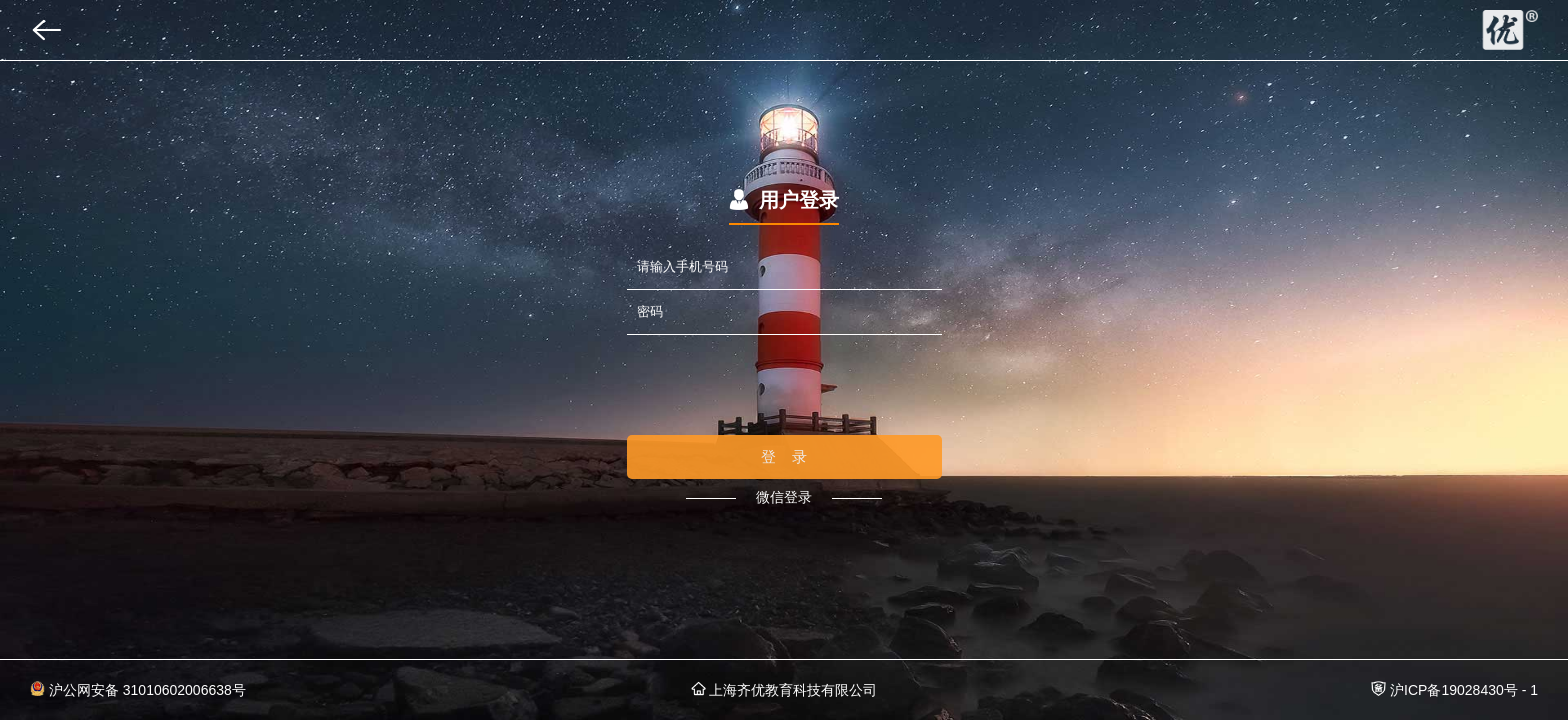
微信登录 (784, 497)
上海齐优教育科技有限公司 (784, 689)
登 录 (784, 456)
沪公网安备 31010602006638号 (138, 689)
